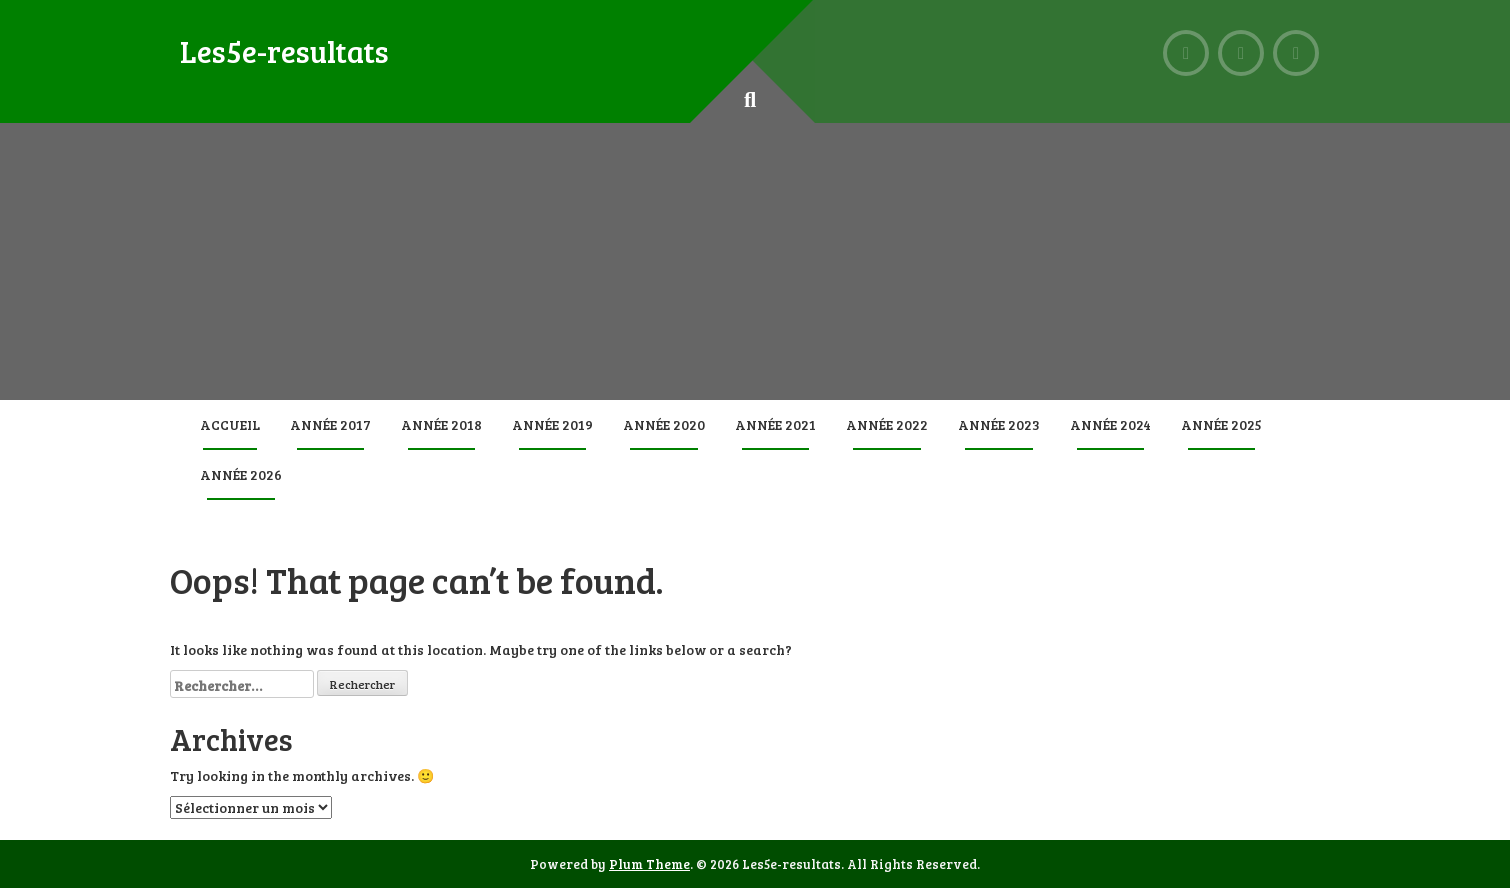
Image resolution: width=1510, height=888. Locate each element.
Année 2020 (664, 424)
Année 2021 (775, 424)
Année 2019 (552, 424)
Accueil (230, 424)
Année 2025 (1221, 424)
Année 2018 (441, 424)
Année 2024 (1110, 424)
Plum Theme (649, 864)
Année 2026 (241, 474)
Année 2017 (330, 424)
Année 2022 (887, 424)
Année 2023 (999, 424)
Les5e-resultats (284, 51)
